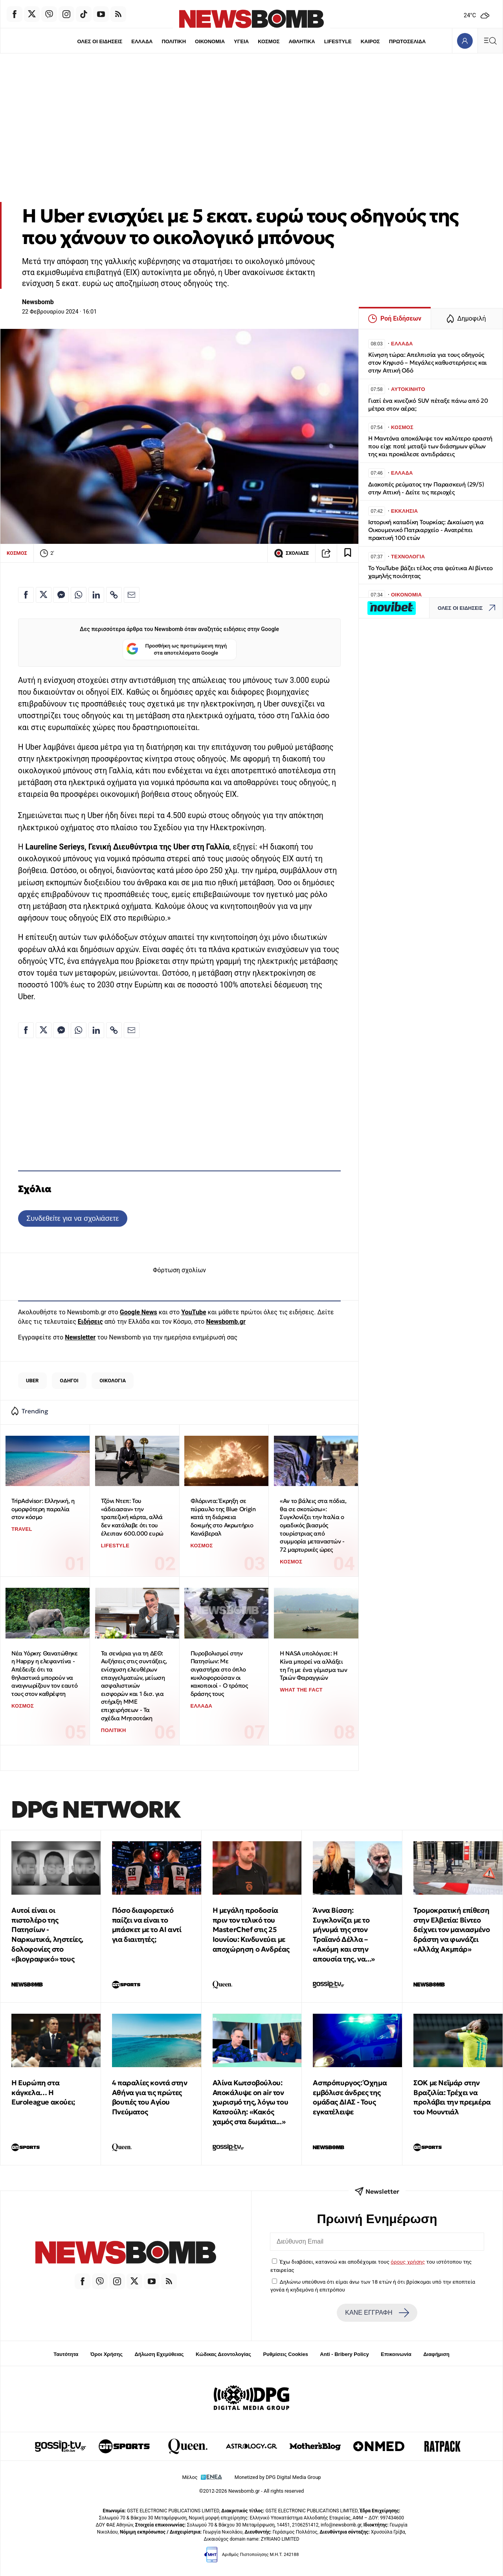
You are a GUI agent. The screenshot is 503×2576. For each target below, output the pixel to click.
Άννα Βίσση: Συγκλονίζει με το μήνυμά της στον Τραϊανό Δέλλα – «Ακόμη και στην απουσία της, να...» (343, 1934)
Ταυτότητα (65, 2354)
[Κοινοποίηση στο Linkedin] (96, 595)
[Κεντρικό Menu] (490, 40)
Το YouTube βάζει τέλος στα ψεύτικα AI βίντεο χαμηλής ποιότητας (430, 572)
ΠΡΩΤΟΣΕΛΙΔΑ (408, 41)
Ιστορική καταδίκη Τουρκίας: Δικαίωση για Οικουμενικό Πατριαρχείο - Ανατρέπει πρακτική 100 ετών (426, 529)
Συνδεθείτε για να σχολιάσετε (72, 1218)
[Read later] (347, 553)
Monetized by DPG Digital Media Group (278, 2477)
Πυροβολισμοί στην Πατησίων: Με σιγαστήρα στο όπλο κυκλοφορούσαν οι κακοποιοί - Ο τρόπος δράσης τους (219, 1673)
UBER (32, 1380)
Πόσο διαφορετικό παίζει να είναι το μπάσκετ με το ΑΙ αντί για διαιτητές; (147, 1925)
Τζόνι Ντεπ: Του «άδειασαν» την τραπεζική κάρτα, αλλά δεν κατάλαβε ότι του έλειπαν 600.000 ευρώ (132, 1517)
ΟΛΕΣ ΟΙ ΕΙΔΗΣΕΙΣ (98, 41)
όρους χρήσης (408, 2262)
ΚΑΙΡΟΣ (370, 41)
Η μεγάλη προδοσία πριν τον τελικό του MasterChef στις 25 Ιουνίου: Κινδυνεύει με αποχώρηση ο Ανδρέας (251, 1930)
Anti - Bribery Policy (344, 2354)
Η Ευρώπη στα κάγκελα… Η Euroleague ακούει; (43, 2092)
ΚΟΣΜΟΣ (268, 41)
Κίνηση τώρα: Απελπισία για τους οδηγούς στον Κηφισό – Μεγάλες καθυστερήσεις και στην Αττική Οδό (427, 362)
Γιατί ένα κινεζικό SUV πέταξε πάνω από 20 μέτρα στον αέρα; (428, 404)
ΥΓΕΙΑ (241, 41)
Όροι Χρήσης (106, 2354)
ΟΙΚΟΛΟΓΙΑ (112, 1380)
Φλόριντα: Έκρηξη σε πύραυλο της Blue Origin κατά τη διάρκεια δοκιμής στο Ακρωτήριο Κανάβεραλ (223, 1517)
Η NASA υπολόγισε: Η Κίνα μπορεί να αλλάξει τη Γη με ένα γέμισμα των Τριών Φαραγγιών (313, 1665)
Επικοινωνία (396, 2354)
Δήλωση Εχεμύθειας (159, 2354)
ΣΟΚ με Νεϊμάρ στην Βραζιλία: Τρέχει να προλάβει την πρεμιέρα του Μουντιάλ (452, 2097)
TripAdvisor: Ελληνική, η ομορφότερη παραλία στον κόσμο (42, 1509)
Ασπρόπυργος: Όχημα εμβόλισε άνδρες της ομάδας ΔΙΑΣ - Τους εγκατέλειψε (350, 2097)
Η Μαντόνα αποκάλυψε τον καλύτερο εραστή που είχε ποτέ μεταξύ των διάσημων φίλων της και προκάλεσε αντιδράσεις (430, 446)
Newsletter (80, 1337)
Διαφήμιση (436, 2354)
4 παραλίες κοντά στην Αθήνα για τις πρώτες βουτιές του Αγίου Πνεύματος (149, 2097)
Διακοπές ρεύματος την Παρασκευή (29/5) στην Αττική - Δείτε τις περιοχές (426, 488)
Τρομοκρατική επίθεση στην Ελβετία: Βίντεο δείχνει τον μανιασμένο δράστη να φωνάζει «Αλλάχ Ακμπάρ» (451, 1930)
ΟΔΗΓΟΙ (69, 1380)
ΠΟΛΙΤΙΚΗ (173, 41)
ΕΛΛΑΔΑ (141, 41)
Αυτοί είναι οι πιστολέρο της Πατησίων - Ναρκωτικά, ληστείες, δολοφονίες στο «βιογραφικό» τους (47, 1934)
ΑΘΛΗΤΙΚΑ (302, 41)
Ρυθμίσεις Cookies (285, 2354)
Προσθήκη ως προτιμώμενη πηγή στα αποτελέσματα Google (176, 649)
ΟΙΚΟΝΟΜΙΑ (209, 41)
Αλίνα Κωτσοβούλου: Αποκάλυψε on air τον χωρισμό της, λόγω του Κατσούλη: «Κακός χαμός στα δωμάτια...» (250, 2102)
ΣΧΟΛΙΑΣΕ (291, 553)
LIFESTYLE (338, 41)
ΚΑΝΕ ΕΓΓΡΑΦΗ (377, 2313)
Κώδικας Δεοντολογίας (223, 2354)
